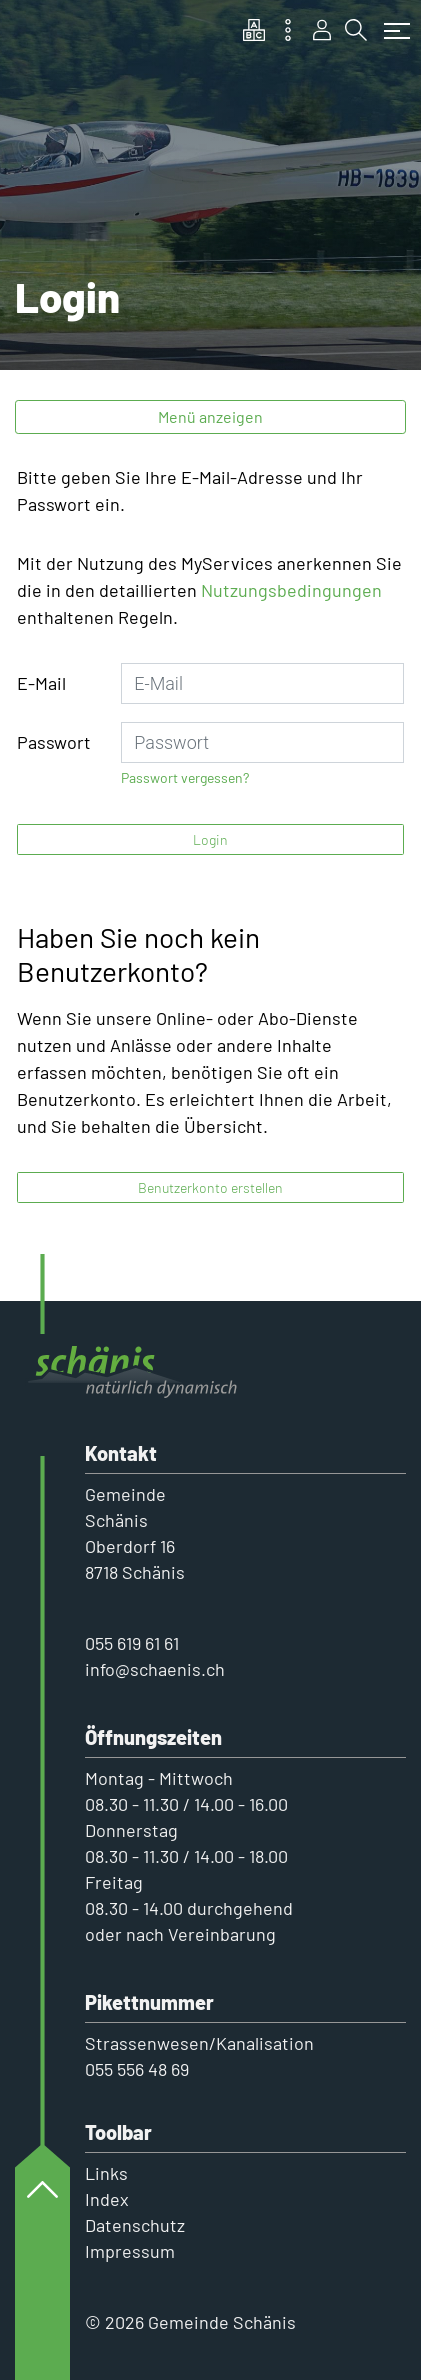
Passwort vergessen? (185, 777)
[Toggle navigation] (392, 21)
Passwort (54, 742)
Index (107, 2199)
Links (106, 2173)
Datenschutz (135, 2225)
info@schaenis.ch (155, 1669)
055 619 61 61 (132, 1643)
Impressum (130, 2251)
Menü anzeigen (210, 416)
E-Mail (41, 683)
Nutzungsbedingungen (291, 590)
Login (210, 839)
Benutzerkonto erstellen (210, 1187)
